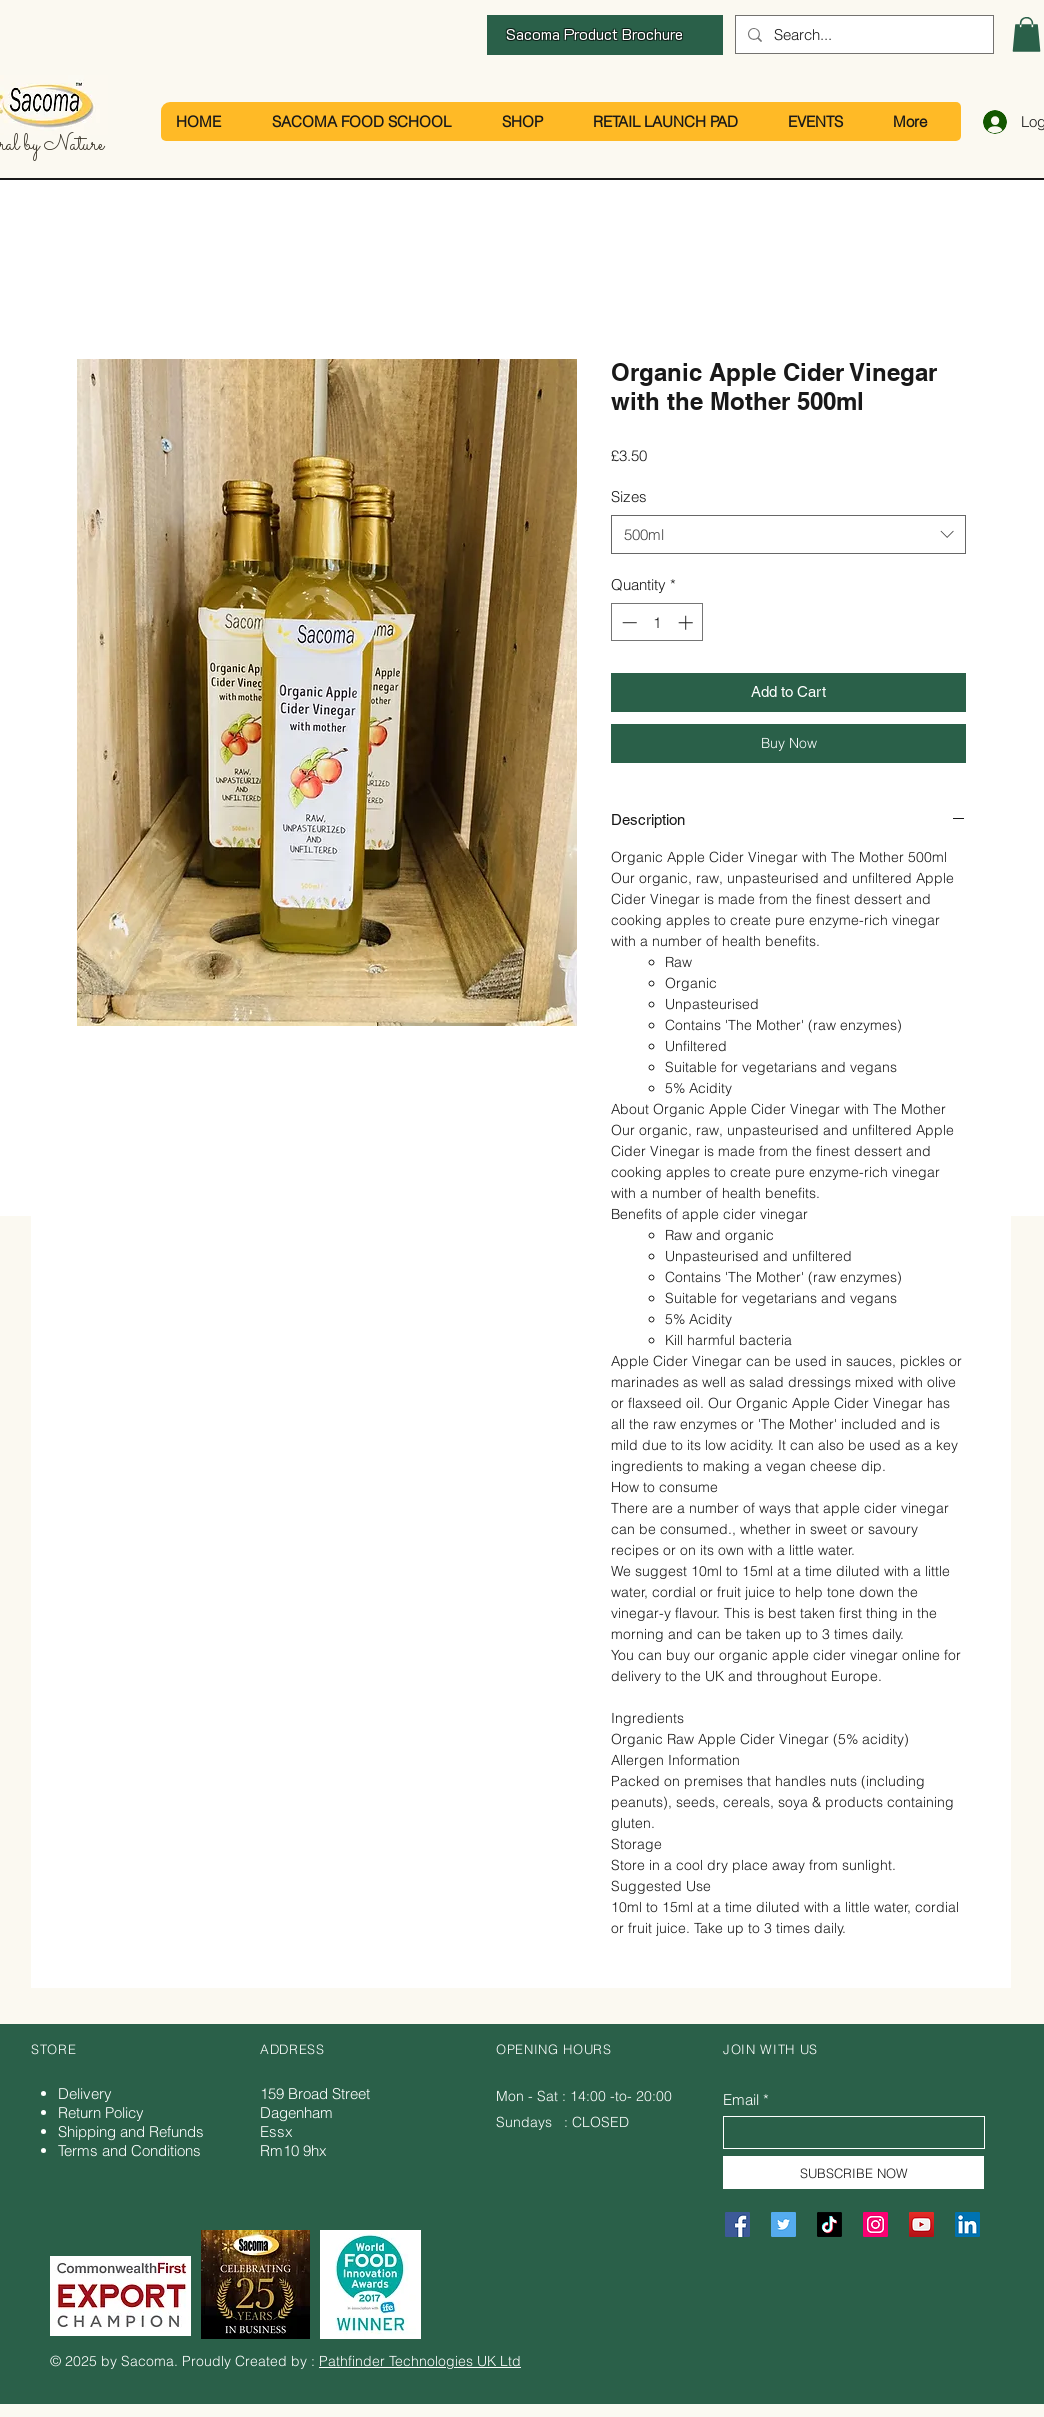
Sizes (629, 496)
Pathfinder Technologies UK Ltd (420, 2361)
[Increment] (687, 622)
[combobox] (788, 534)
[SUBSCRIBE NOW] (853, 2172)
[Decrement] (627, 622)
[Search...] (862, 34)
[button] (1026, 34)
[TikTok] (829, 2224)
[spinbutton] (657, 622)
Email (741, 2099)
